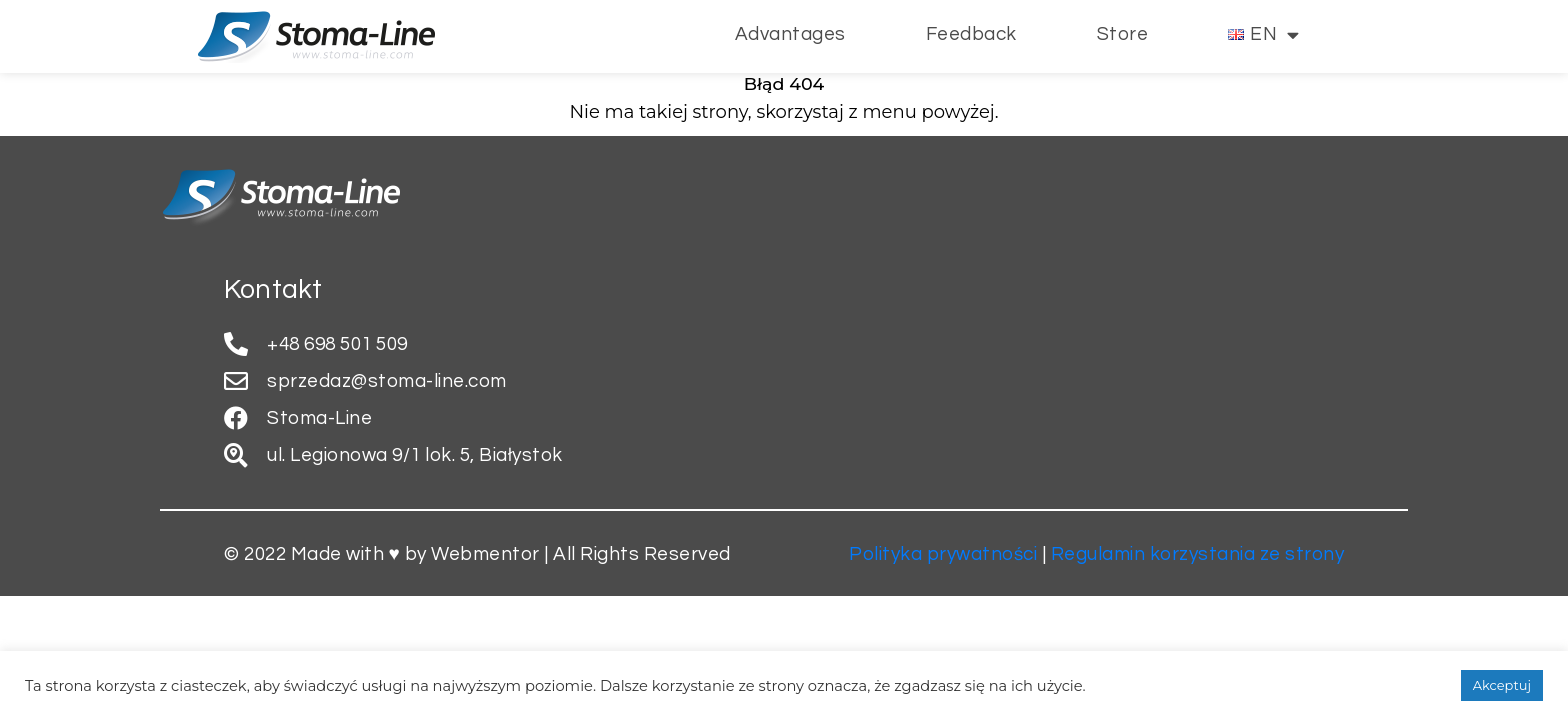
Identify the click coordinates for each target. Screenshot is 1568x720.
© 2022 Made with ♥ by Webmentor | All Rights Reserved (477, 554)
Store (1123, 34)
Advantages (790, 34)
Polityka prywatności (943, 554)
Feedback (971, 34)
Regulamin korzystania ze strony (1198, 554)
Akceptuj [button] (1502, 685)
